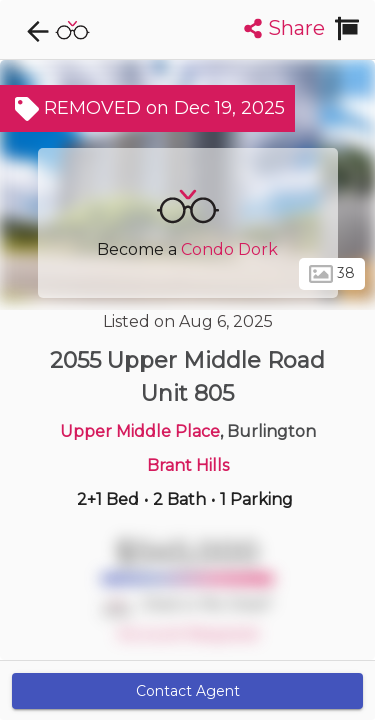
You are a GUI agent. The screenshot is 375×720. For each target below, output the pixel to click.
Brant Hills (188, 465)
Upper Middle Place (140, 431)
